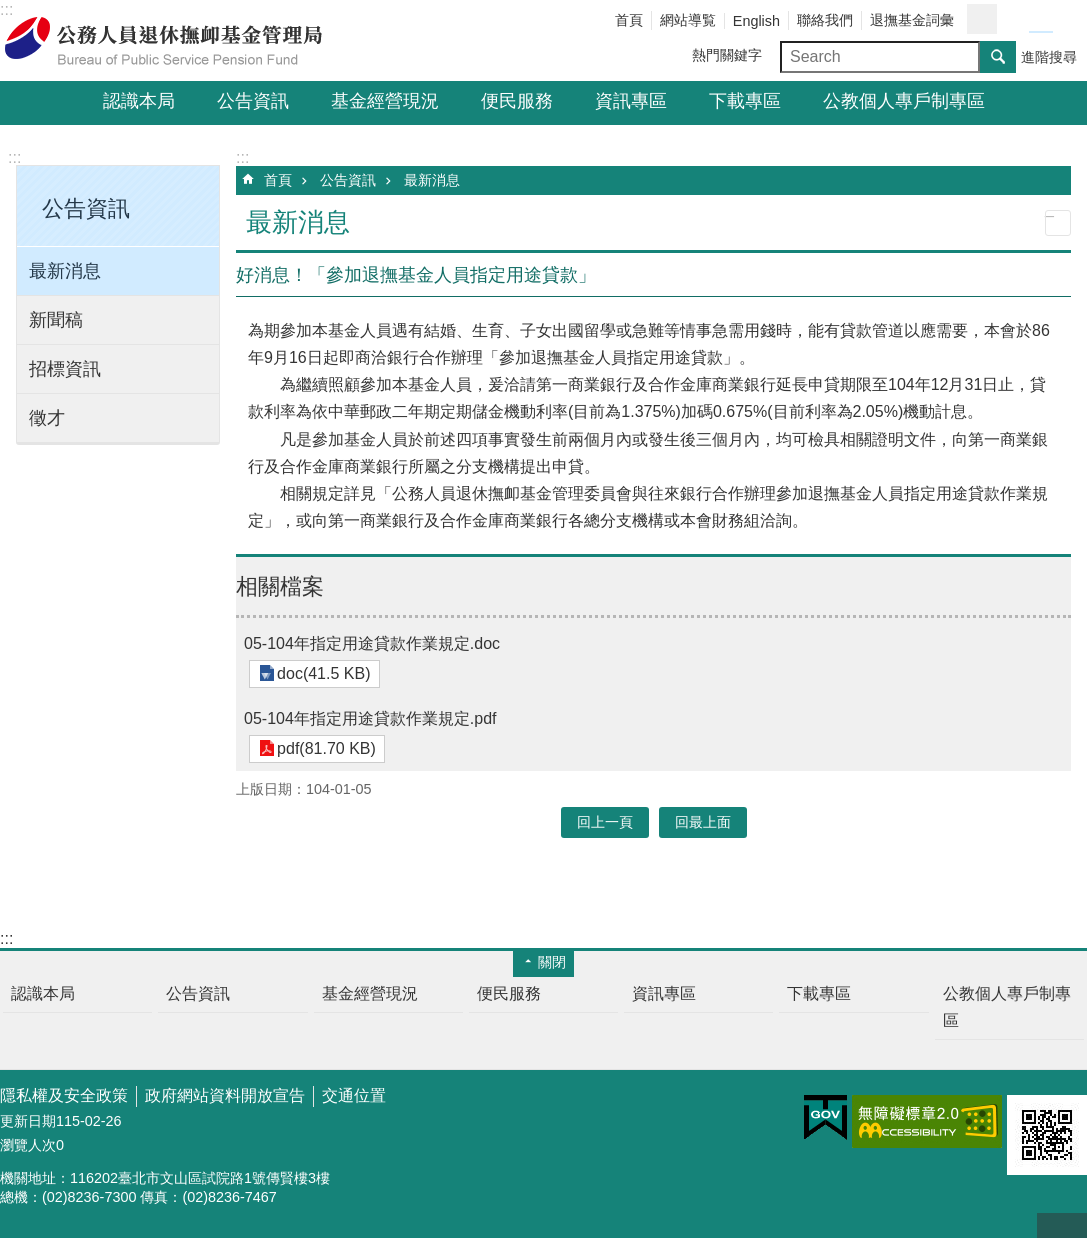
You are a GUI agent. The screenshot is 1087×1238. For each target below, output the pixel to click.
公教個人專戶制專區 (904, 101)
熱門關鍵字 (727, 55)
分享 (982, 19)
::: (14, 157)
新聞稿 (56, 320)
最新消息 (65, 271)
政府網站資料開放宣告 (225, 1095)
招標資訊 (65, 369)
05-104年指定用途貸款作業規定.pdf (370, 718)
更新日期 (28, 1121)
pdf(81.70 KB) (323, 748)
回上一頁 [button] (605, 822)
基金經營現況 (385, 101)
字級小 (1017, 20)
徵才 (47, 418)
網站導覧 (688, 20)
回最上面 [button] (703, 822)
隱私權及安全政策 (64, 1095)
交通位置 (354, 1095)
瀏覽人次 (28, 1145)
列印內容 (1058, 223)
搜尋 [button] (998, 57)
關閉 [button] (552, 962)
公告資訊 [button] (86, 208)
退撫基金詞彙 (912, 20)
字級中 (1041, 20)
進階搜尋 (1049, 57)
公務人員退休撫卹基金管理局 (175, 41)
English (756, 21)
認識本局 (139, 101)
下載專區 (745, 101)
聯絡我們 (825, 20)
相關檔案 (280, 586)
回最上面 (1062, 1225)
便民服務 (517, 101)
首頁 (629, 20)
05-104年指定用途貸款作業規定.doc (372, 643)
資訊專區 (631, 101)
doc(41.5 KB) (320, 673)
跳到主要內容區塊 (10, 10)
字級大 (1065, 20)
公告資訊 (253, 101)
